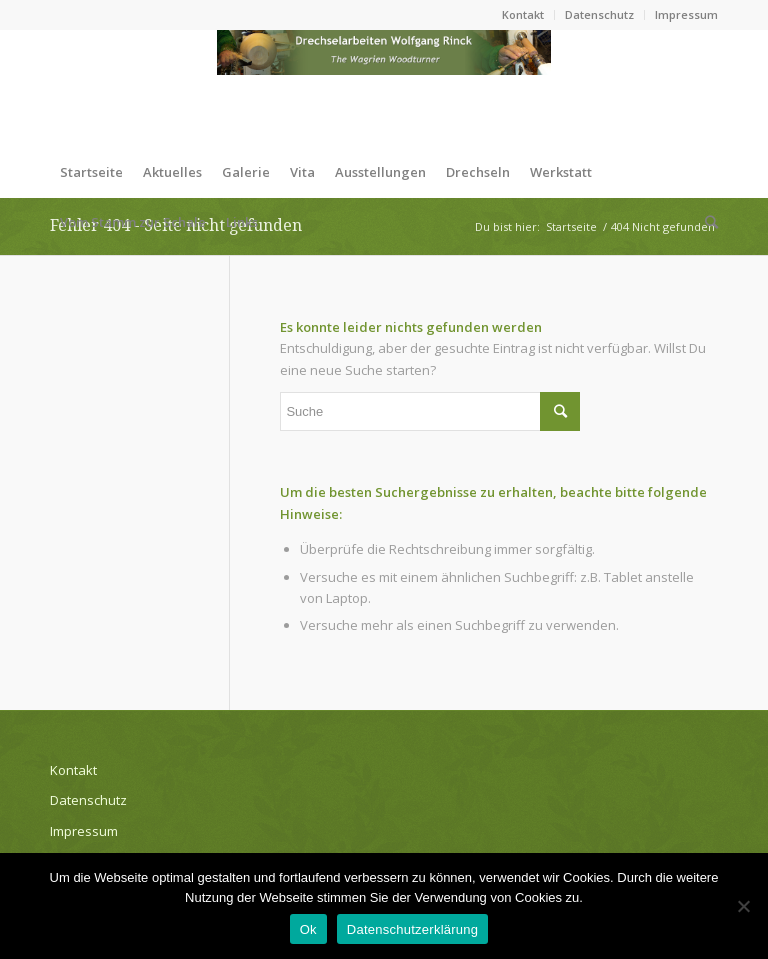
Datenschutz (599, 14)
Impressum (686, 14)
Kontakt (523, 14)
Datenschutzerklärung (412, 929)
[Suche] (706, 222)
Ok (308, 929)
